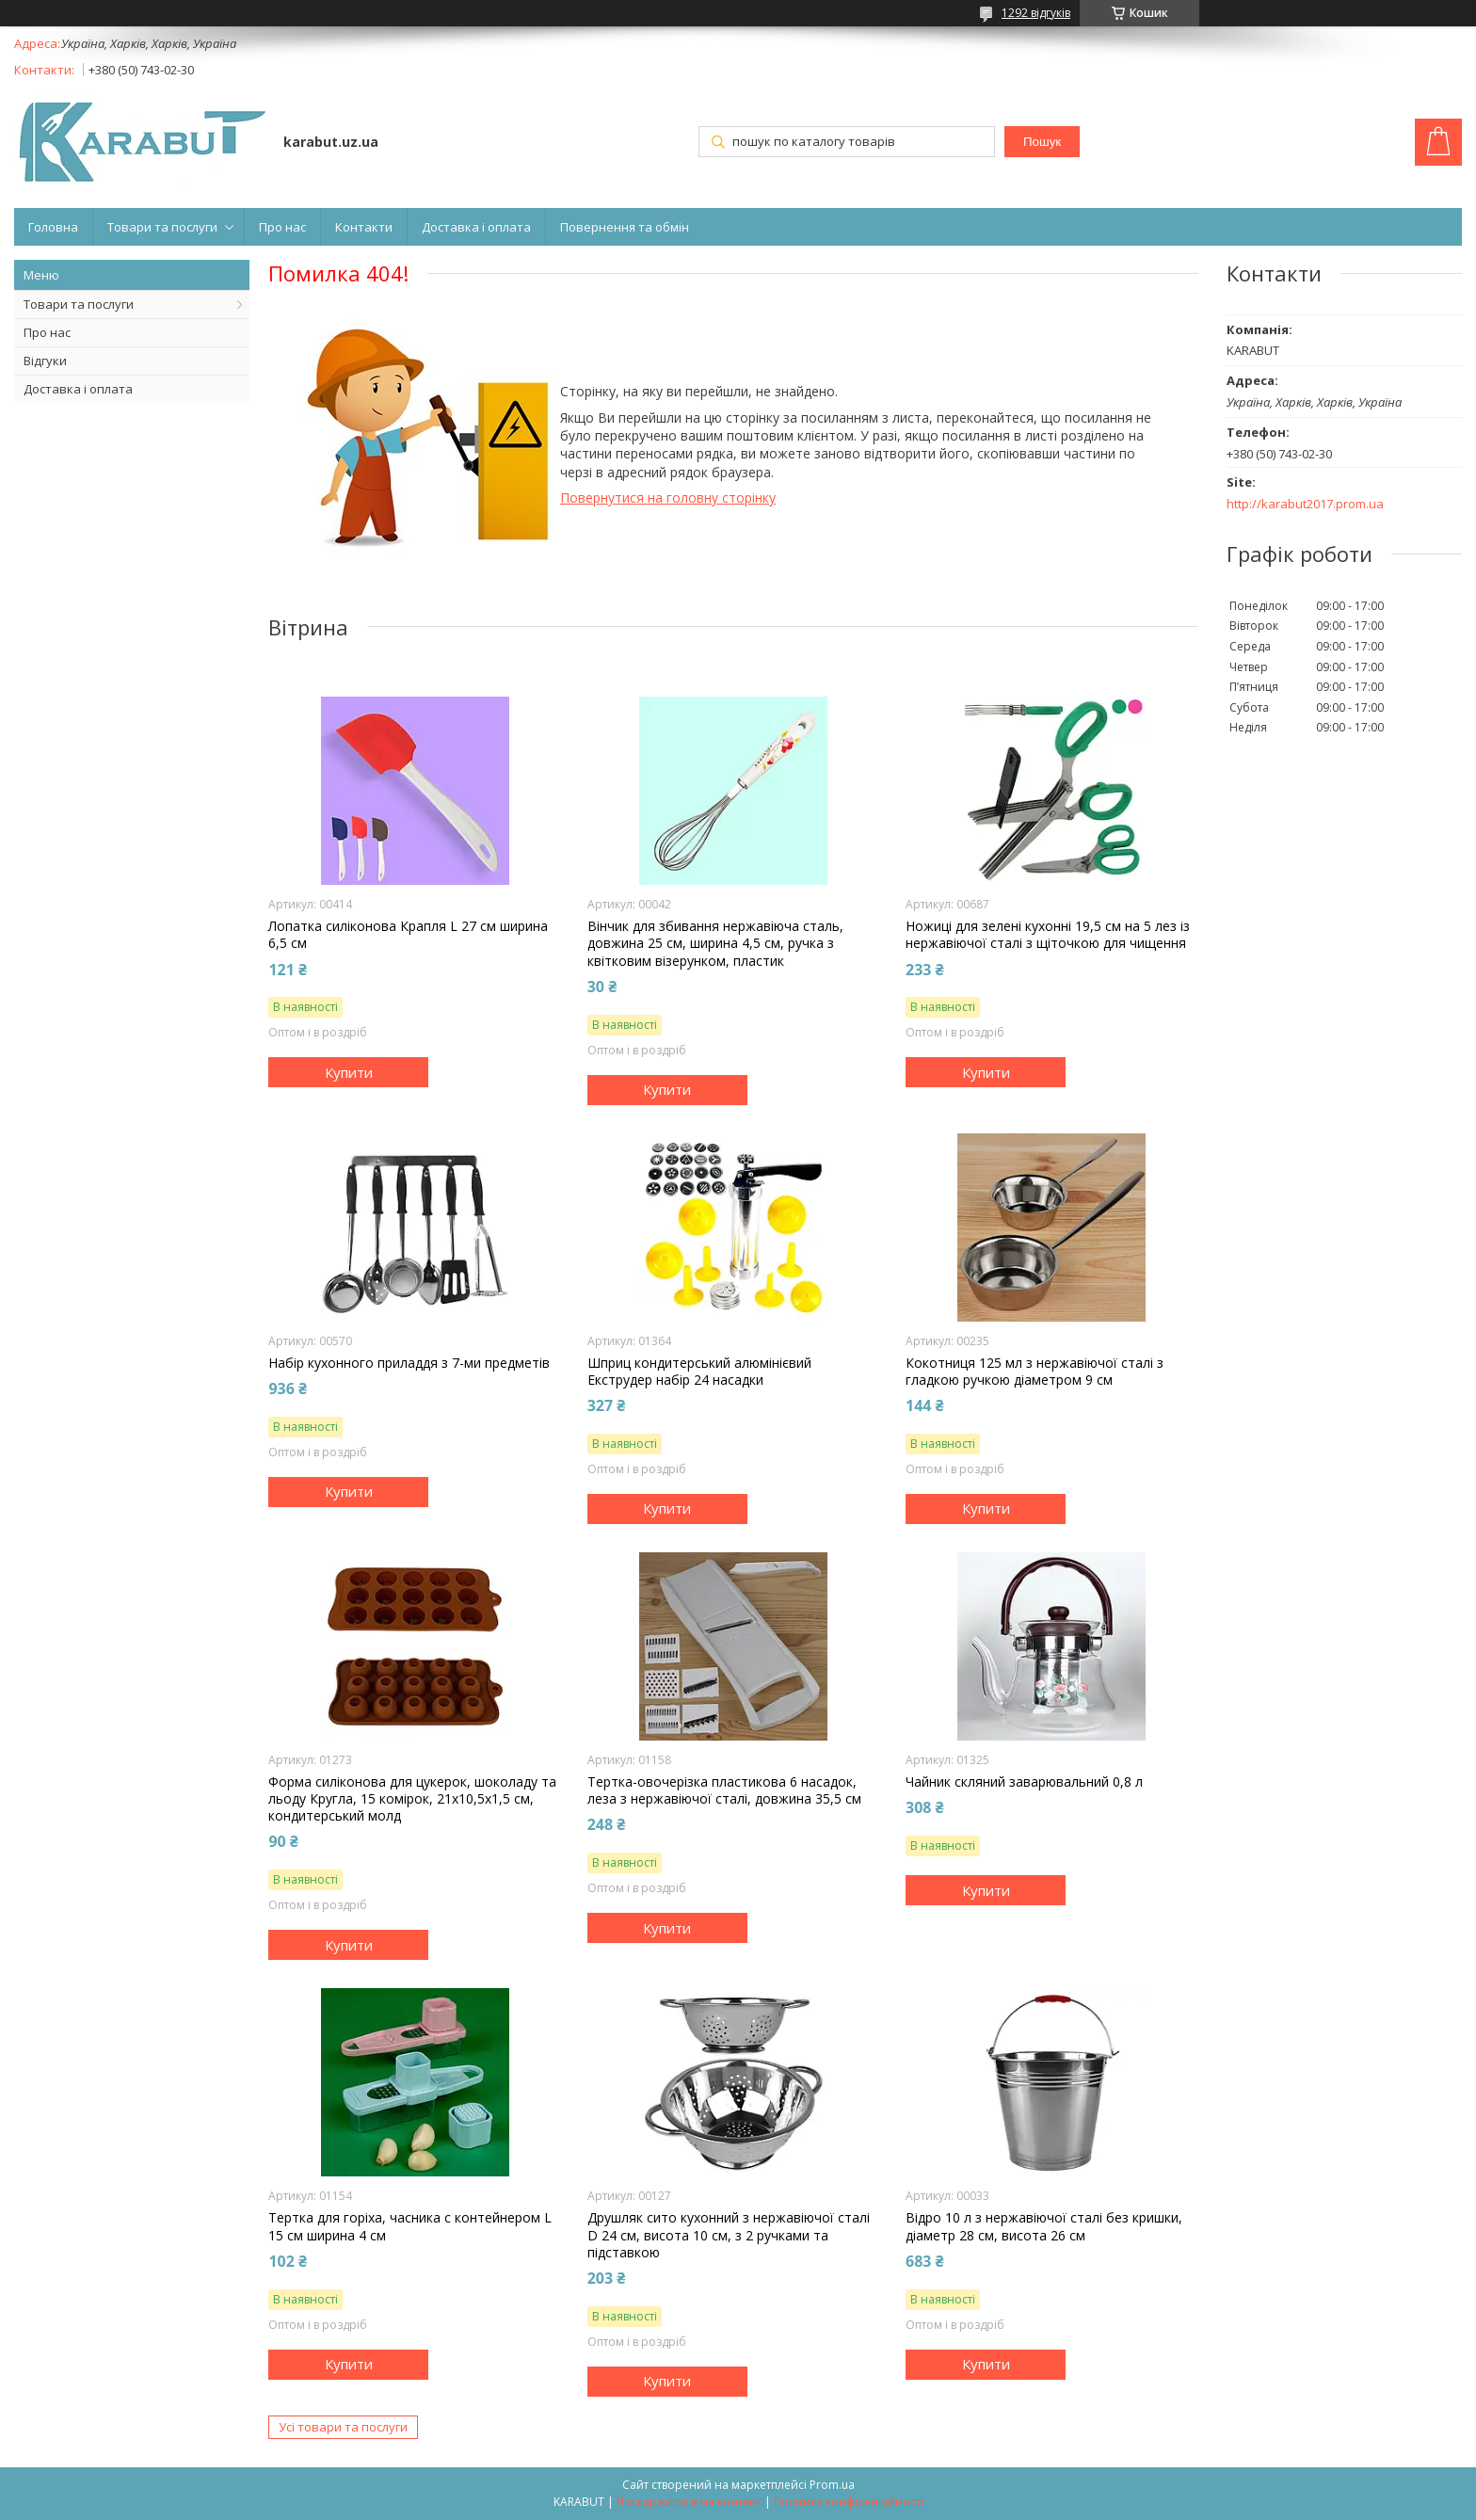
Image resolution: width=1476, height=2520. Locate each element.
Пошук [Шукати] (1042, 142)
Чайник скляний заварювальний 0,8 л (1024, 1782)
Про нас (282, 226)
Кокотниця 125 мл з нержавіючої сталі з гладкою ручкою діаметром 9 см (1034, 1371)
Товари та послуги (162, 226)
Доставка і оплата (476, 226)
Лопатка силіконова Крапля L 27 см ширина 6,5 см (408, 935)
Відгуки (45, 360)
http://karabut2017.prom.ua (1305, 504)
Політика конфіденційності (848, 2502)
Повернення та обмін (624, 226)
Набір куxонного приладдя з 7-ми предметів (409, 1363)
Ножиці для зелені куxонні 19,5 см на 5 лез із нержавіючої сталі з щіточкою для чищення (1048, 935)
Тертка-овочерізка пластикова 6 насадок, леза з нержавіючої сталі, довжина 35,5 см (724, 1790)
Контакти (364, 226)
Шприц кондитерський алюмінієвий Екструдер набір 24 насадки (699, 1371)
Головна (53, 226)
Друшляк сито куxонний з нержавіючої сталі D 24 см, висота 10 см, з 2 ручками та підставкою (728, 2234)
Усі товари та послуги (343, 2426)
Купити (349, 1072)
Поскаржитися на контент (689, 2502)
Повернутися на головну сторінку (668, 497)
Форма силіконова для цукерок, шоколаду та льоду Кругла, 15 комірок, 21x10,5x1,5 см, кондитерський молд (412, 1799)
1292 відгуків (1036, 13)
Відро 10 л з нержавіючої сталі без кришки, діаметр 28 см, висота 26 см (1044, 2226)
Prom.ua (832, 2485)
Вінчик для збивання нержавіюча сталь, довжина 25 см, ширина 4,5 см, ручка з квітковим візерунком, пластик (715, 943)
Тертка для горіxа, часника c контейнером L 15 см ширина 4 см (410, 2226)
